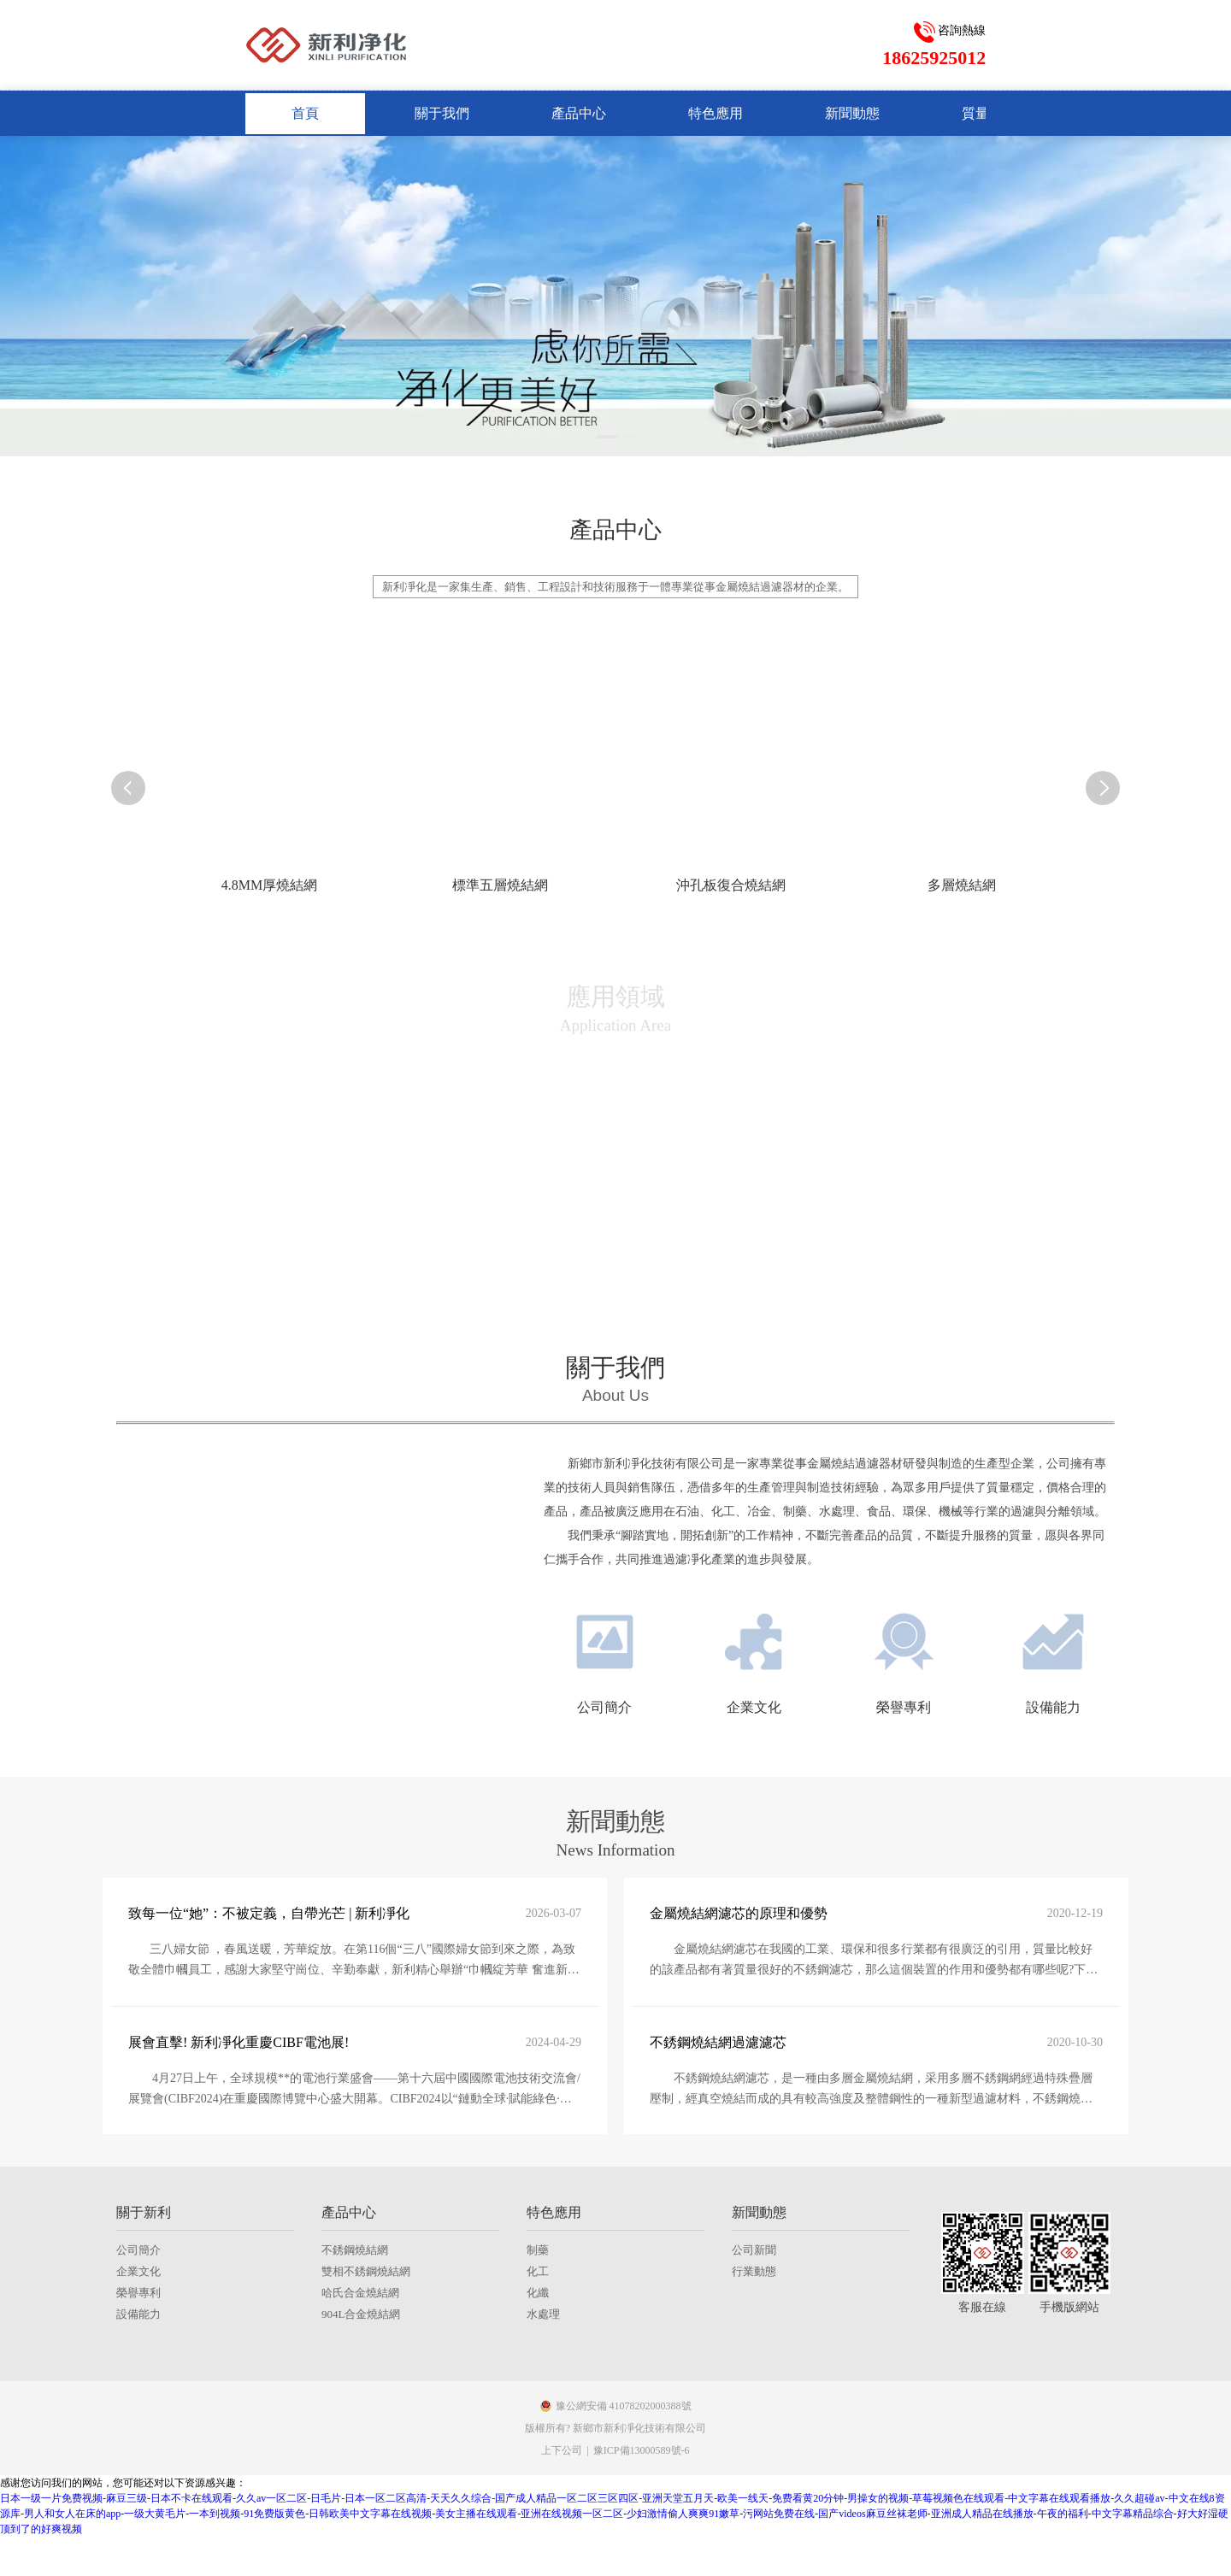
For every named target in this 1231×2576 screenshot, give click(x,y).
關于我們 (615, 1367)
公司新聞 (754, 2433)
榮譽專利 (138, 2476)
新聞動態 (759, 2396)
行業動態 (754, 2455)
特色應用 (554, 2396)
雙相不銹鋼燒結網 (365, 2455)
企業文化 (138, 2455)
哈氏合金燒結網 (360, 2476)
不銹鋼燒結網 (354, 2433)
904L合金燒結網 (360, 2497)
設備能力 (138, 2497)
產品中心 (348, 2396)
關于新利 (143, 2396)
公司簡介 (138, 2433)
